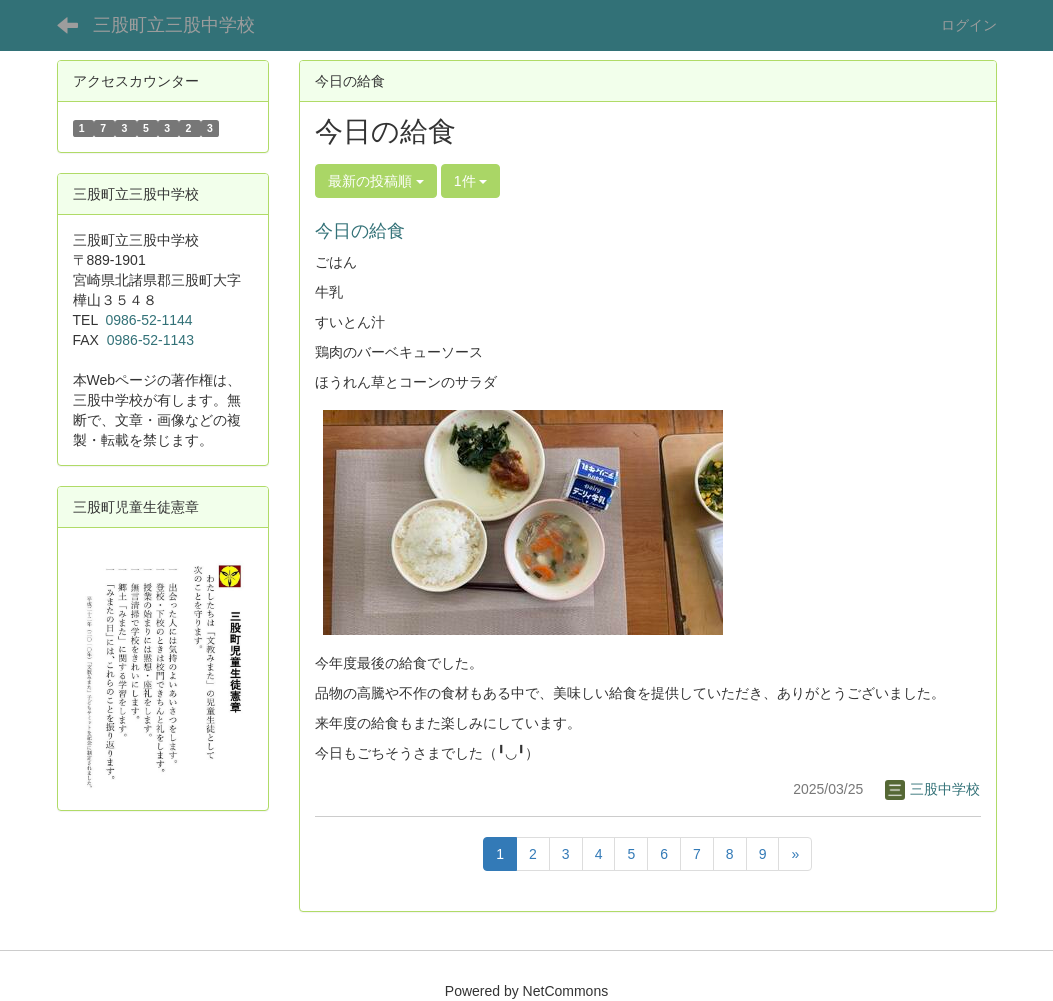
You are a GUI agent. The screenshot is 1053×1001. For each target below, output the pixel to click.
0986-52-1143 (150, 340)
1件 (471, 181)
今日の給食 (360, 231)
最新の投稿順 (376, 181)
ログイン (969, 25)
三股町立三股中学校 (174, 25)
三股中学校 (933, 789)
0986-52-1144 (148, 320)
